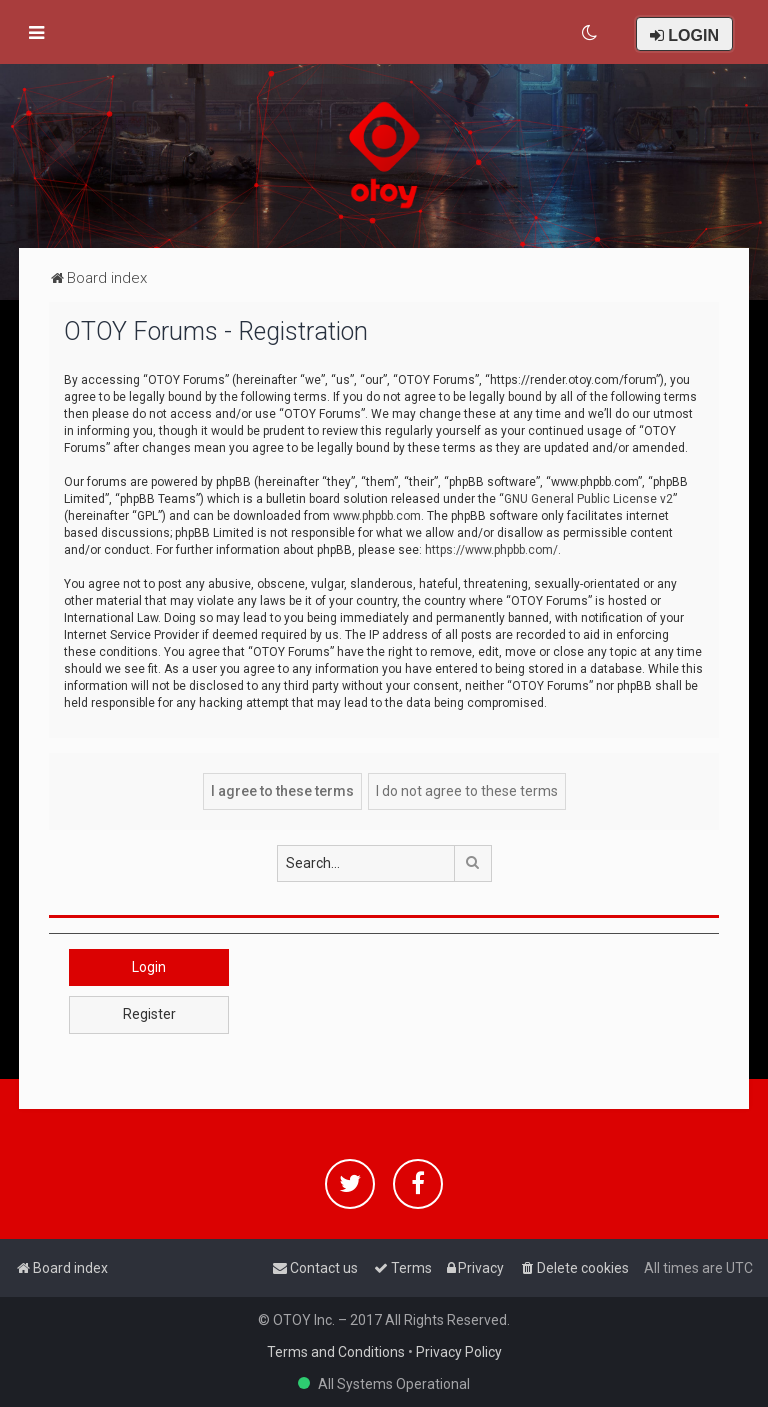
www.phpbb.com (377, 516)
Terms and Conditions (336, 1352)
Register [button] (149, 1014)
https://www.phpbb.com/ (491, 550)
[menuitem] (590, 33)
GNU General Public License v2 (588, 499)
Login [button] (149, 967)
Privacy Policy (459, 1352)
